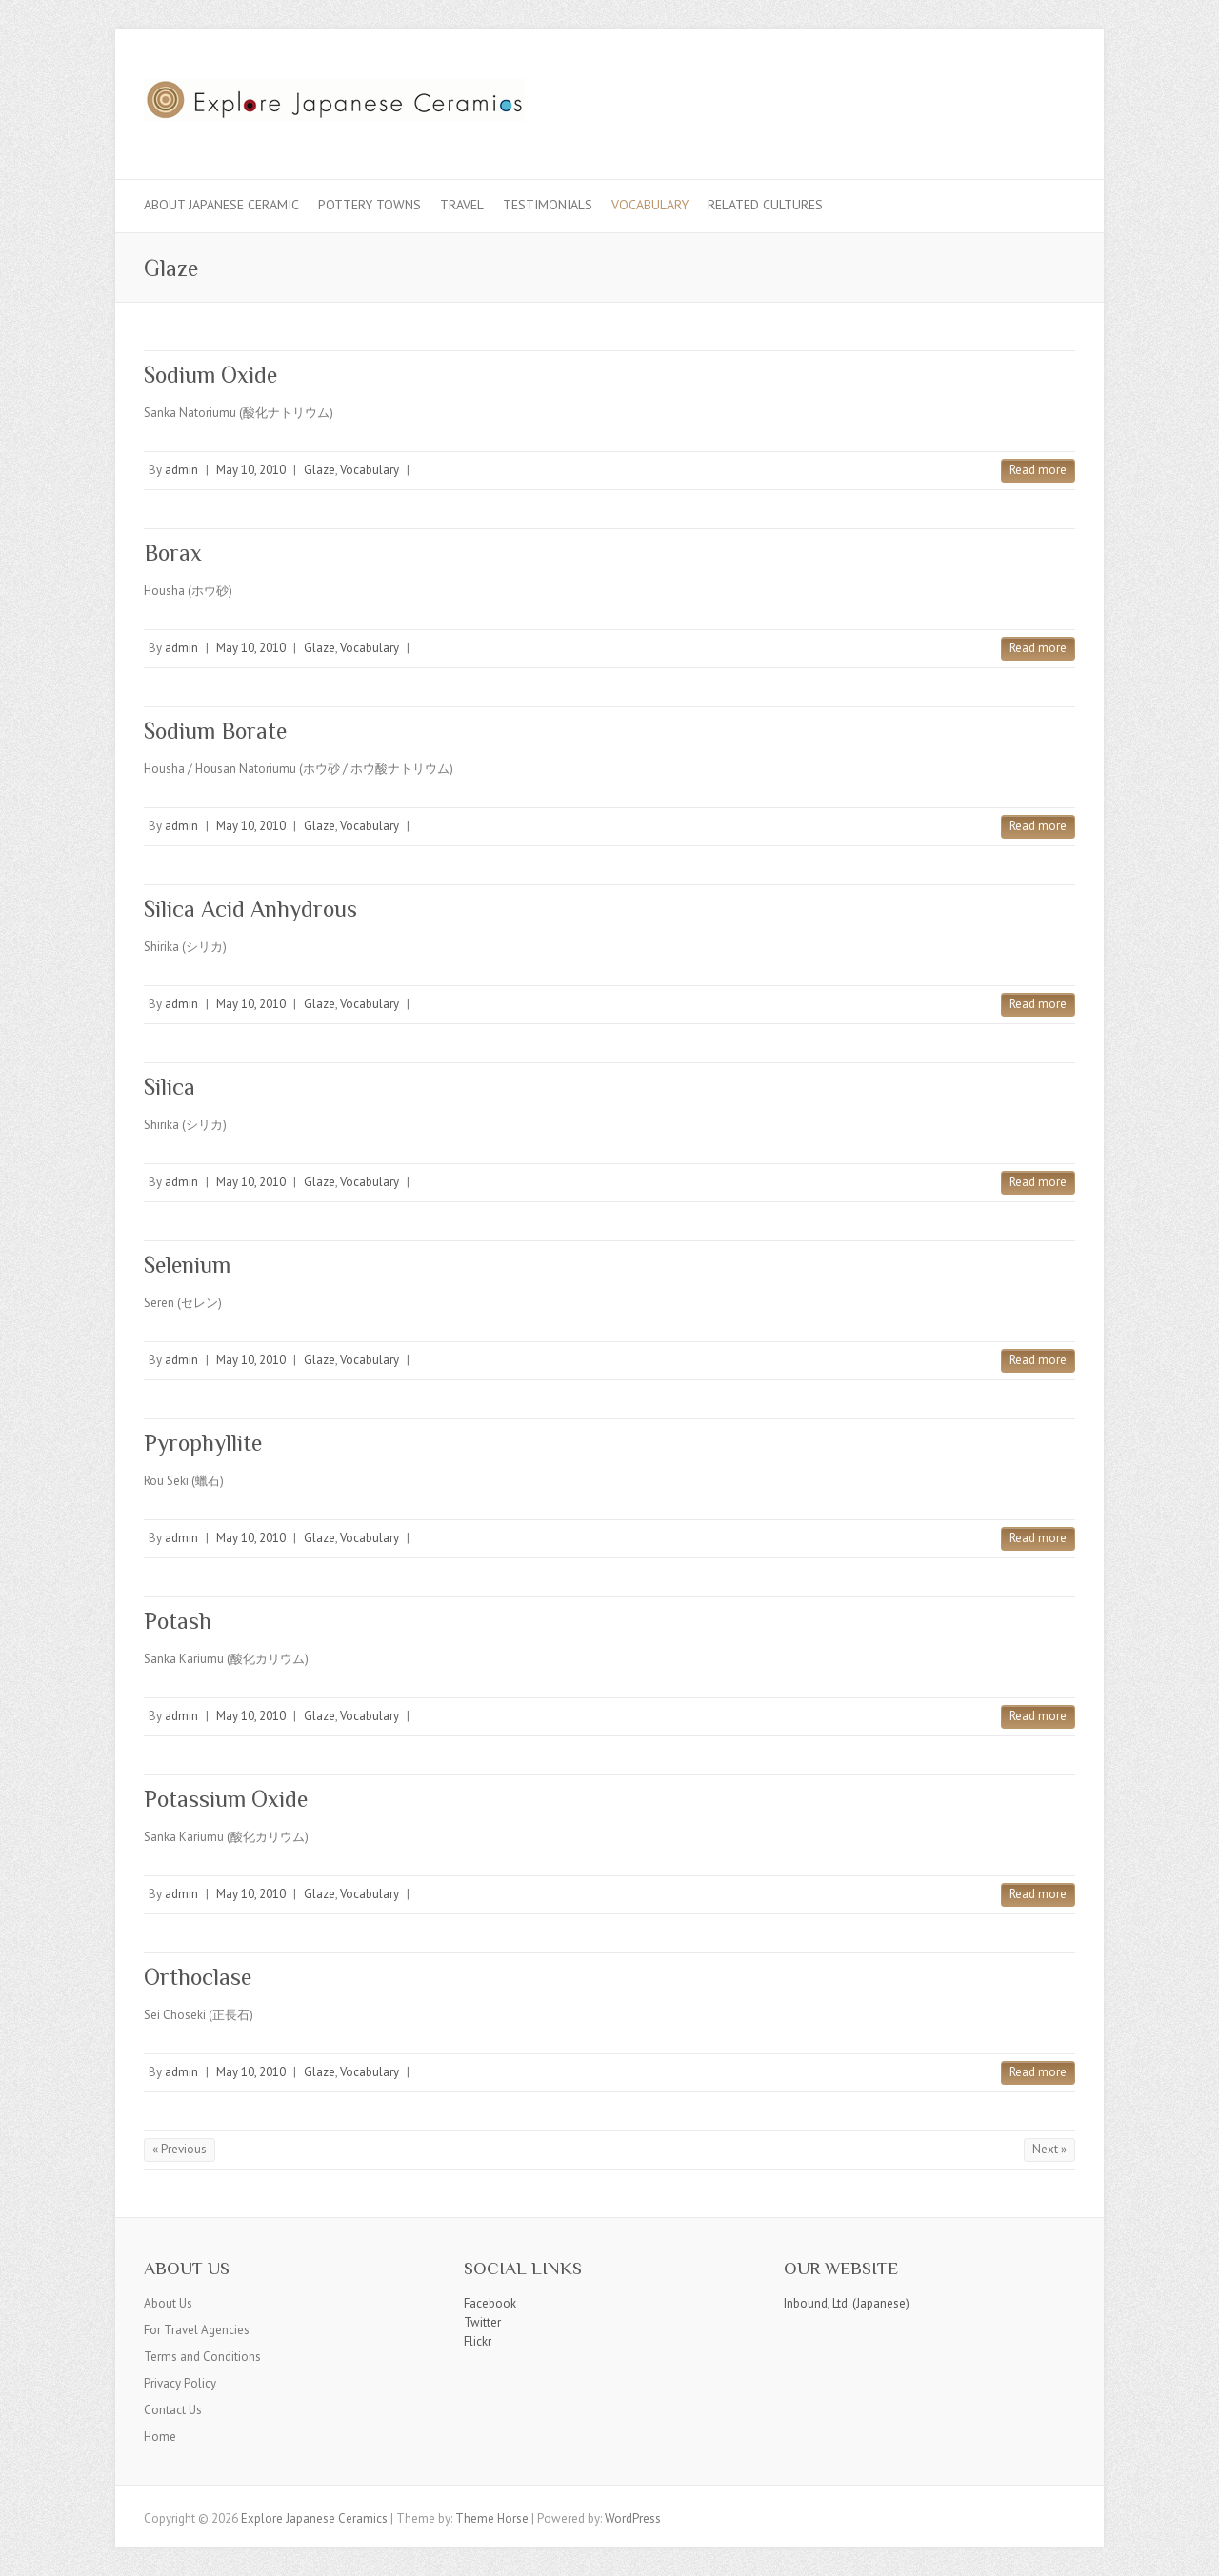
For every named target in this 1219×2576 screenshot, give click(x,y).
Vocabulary (650, 204)
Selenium (187, 1265)
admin (181, 470)
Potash (177, 1621)
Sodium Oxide (210, 374)
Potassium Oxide (226, 1799)
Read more (1038, 470)
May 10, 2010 (251, 470)
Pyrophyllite (203, 1443)
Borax (173, 552)
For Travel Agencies (197, 2330)
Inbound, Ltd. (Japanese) (846, 2303)
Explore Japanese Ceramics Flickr (1027, 98)
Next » (1049, 2149)
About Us (168, 2303)
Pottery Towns (369, 204)
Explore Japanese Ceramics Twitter (999, 98)
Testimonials (547, 204)
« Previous (179, 2149)
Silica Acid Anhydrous (250, 908)
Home (160, 2436)
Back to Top (1192, 2549)
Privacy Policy (180, 2383)
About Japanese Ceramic (221, 204)
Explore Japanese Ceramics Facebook (970, 98)
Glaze (319, 470)
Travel (462, 204)
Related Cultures (765, 204)
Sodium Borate (215, 730)
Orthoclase (197, 1977)
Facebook (490, 2303)
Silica (169, 1087)
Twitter (482, 2322)
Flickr (477, 2341)
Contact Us (173, 2410)
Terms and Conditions (202, 2356)
